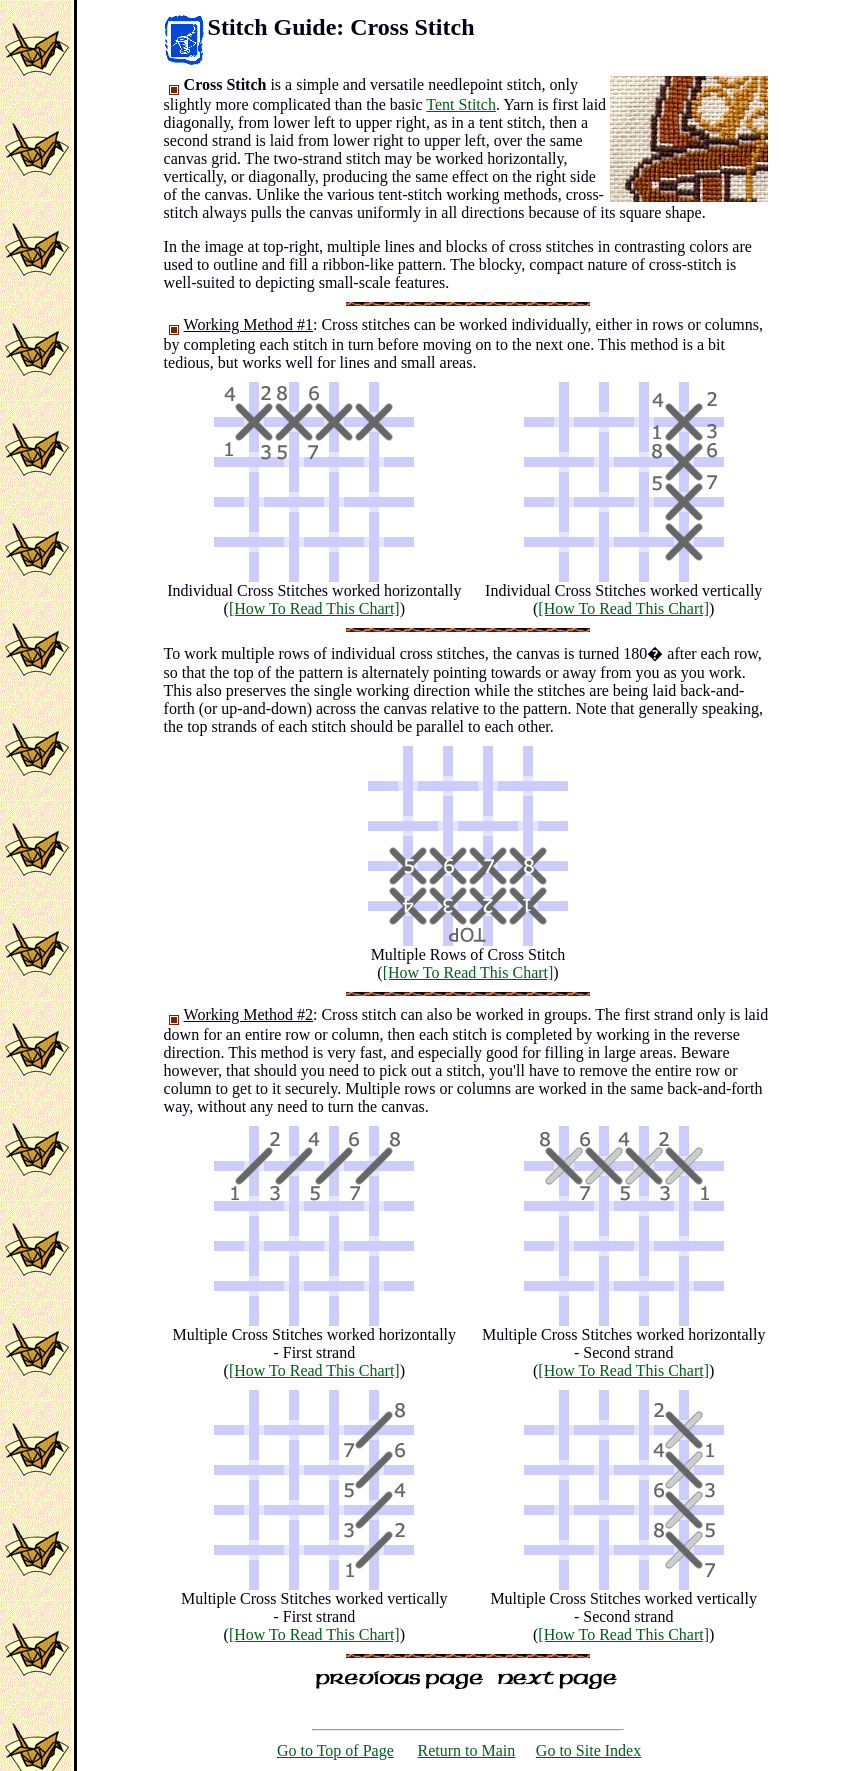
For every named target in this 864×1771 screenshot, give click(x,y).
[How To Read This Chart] (314, 608)
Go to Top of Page (335, 1750)
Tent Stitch (461, 104)
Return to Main (467, 1750)
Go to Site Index (588, 1750)
